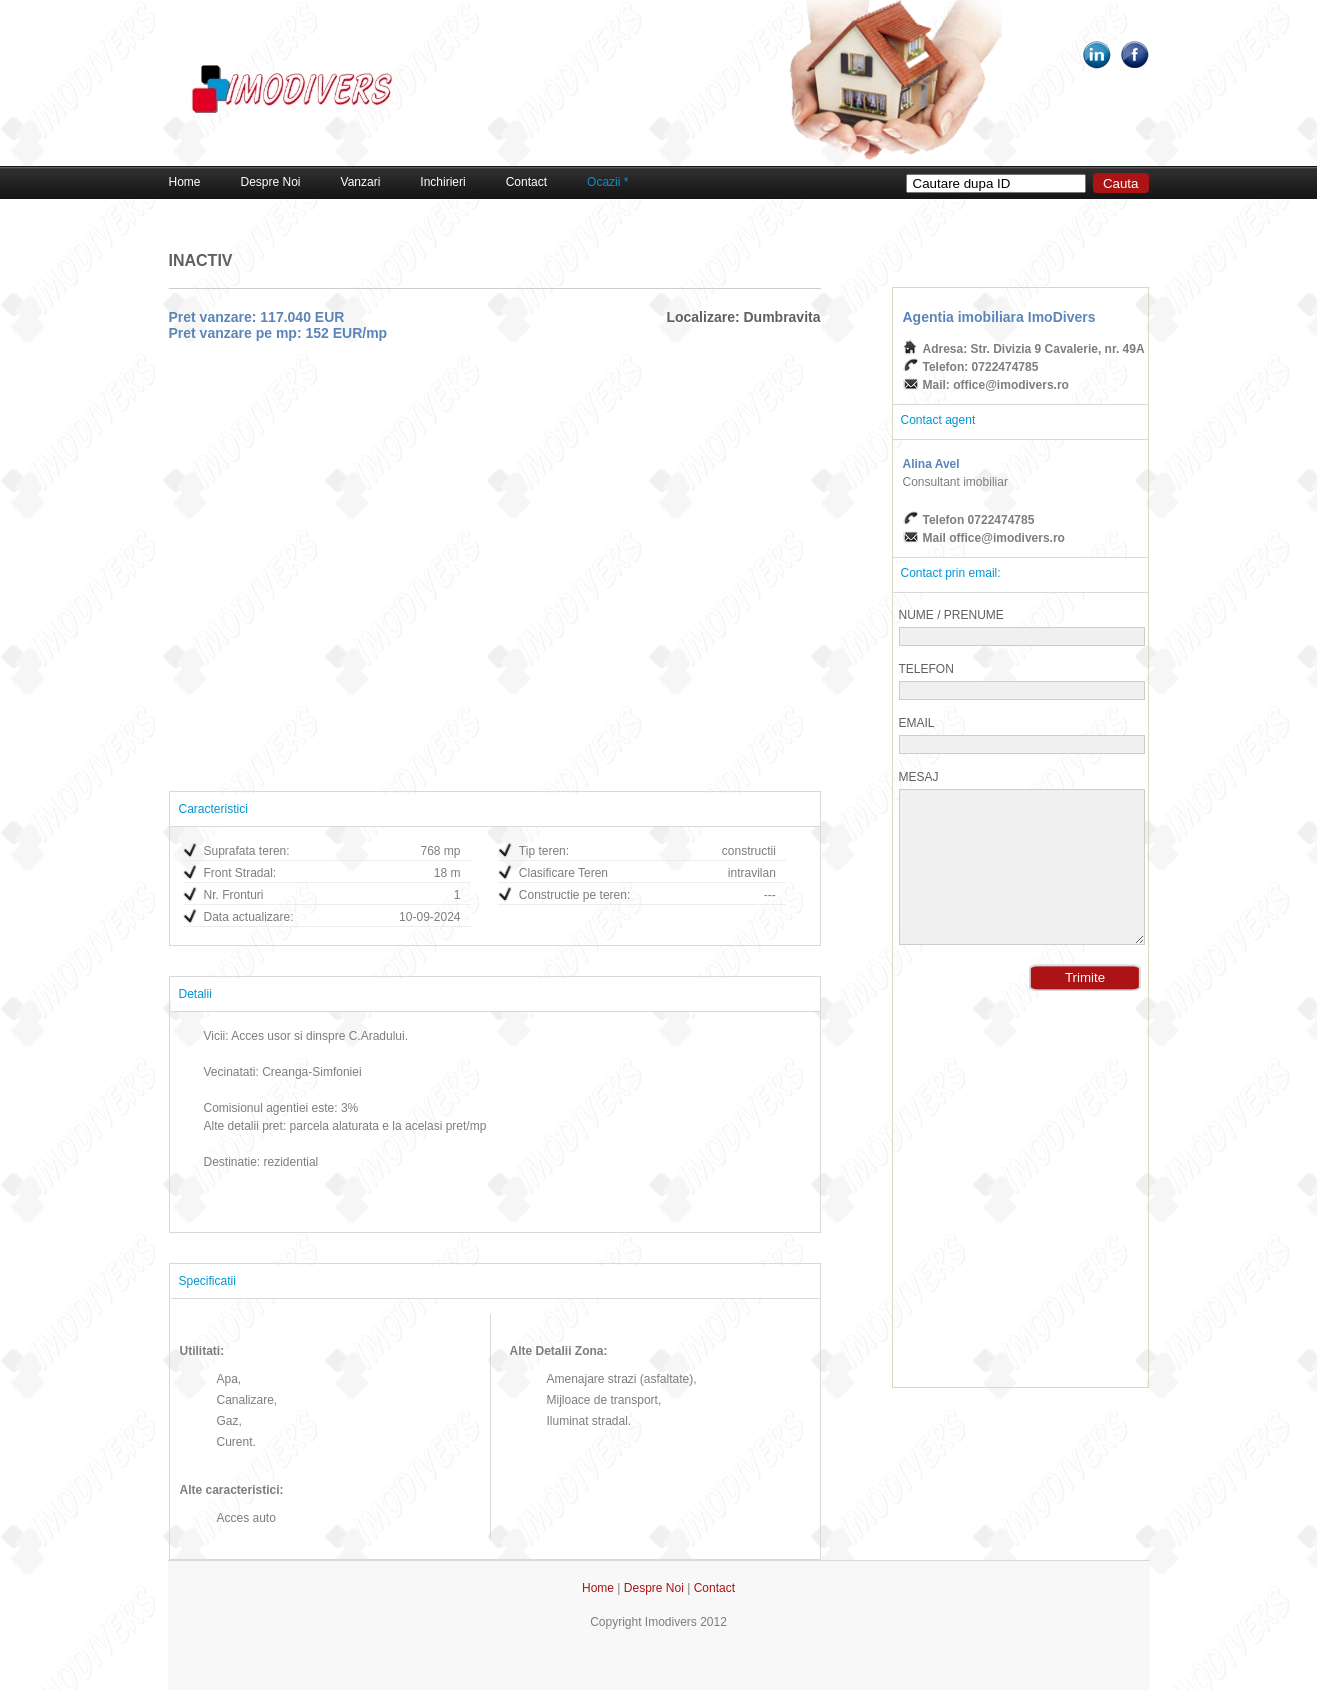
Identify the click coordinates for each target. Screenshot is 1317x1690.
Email (917, 723)
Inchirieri (442, 182)
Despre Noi (271, 182)
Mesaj (919, 777)
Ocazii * (607, 182)
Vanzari (361, 182)
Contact (526, 182)
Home (185, 182)
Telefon (926, 669)
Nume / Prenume (951, 615)
